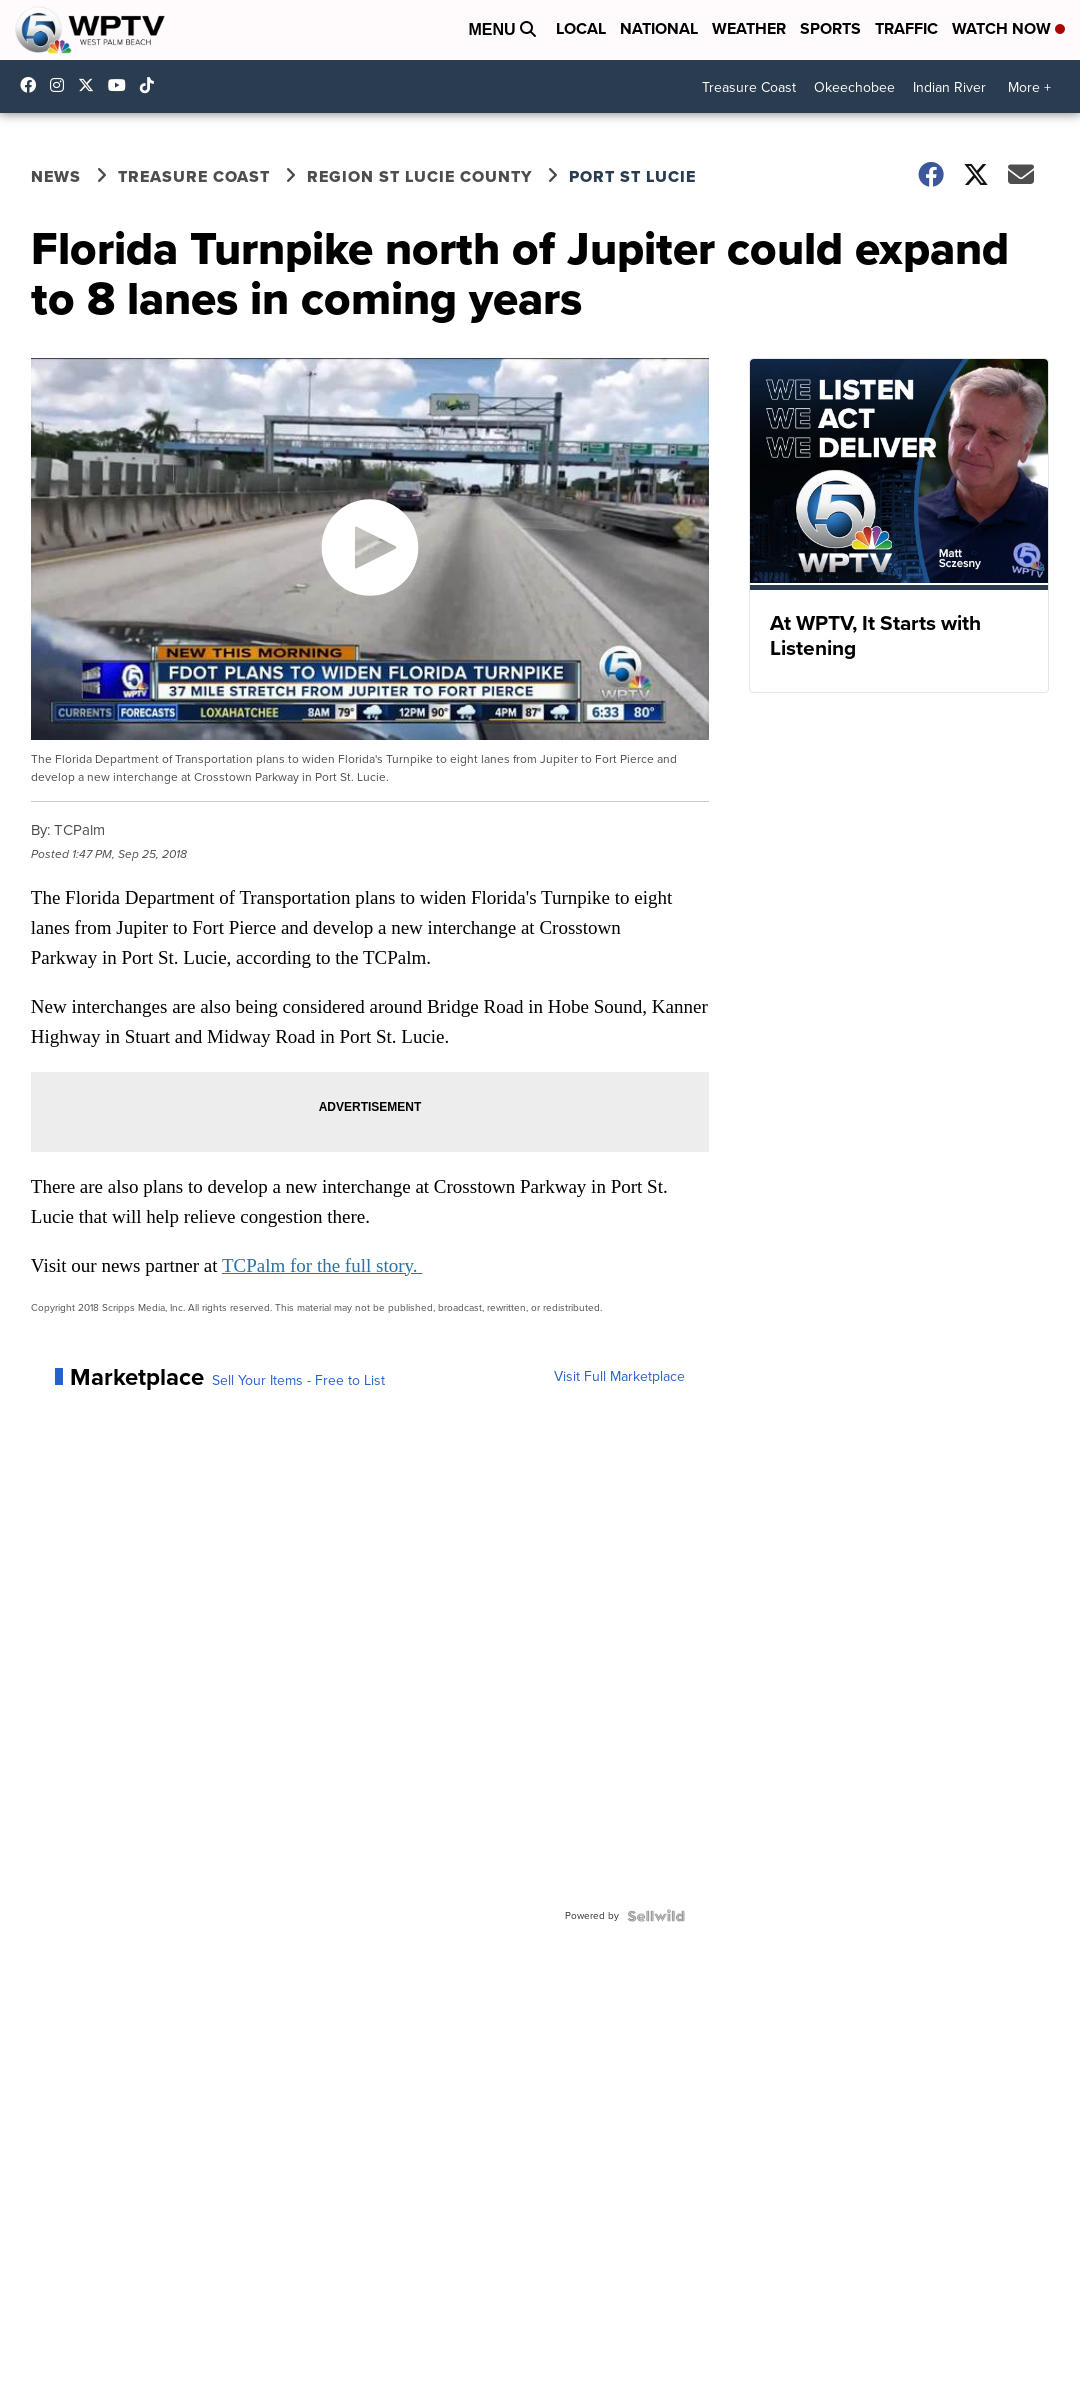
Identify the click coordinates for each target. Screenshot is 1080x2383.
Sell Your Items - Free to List (298, 1381)
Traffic (906, 28)
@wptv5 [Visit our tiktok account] (152, 85)
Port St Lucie (632, 176)
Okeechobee (854, 87)
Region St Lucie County (419, 176)
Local (581, 28)
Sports (830, 28)
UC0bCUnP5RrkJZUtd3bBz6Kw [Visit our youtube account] (122, 85)
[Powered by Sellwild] (656, 1916)
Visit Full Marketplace (619, 1377)
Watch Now (1008, 28)
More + (1029, 87)
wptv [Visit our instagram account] (62, 85)
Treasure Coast (749, 87)
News (56, 176)
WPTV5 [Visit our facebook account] (33, 85)
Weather (749, 28)
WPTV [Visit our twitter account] (91, 85)
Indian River (949, 87)
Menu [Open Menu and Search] (502, 29)
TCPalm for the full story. (322, 1265)
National (659, 28)
